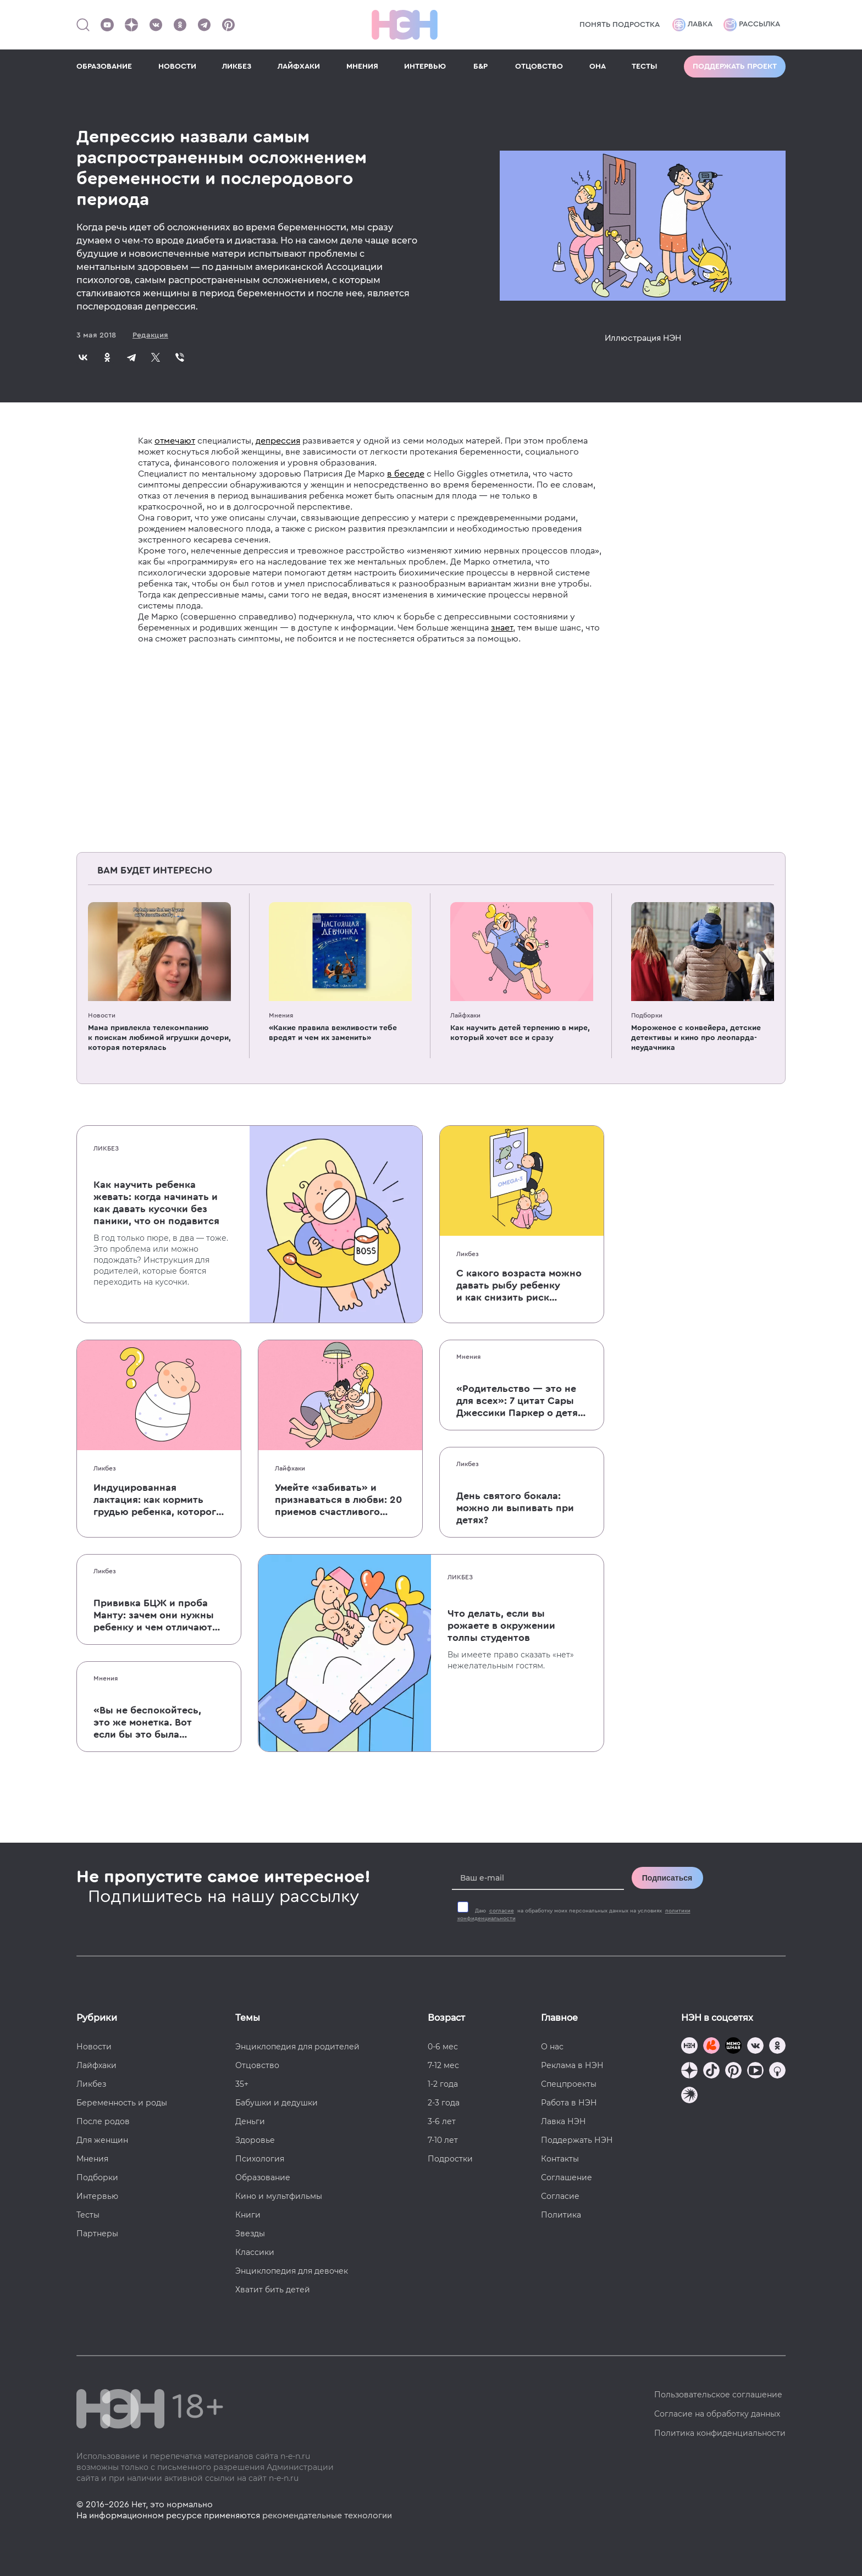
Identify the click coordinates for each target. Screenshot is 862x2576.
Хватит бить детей (272, 2290)
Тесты (88, 2215)
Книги (248, 2215)
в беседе (405, 473)
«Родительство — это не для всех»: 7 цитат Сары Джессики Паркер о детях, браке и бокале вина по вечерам (521, 1401)
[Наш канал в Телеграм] (204, 24)
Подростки (450, 2159)
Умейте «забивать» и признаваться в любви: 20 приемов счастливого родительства (338, 1500)
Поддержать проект (735, 66)
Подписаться (667, 1877)
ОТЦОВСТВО (539, 66)
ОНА (597, 66)
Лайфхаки (465, 1015)
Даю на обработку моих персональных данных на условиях (573, 1914)
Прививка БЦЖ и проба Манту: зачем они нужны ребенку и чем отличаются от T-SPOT (158, 1615)
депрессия (278, 440)
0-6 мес (443, 2047)
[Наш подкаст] (689, 2096)
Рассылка (751, 24)
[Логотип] (405, 25)
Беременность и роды (121, 2103)
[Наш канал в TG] (689, 2047)
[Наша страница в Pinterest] (228, 24)
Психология (259, 2159)
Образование (262, 2177)
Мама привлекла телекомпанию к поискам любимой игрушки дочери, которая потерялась (159, 1038)
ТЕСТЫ (644, 66)
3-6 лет (442, 2121)
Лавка (692, 24)
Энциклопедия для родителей (297, 2047)
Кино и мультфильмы (278, 2196)
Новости (101, 1015)
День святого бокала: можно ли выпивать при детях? (515, 1508)
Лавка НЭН (563, 2121)
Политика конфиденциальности (720, 2433)
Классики (254, 2252)
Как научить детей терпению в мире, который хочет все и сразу (520, 1033)
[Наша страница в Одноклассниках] (179, 24)
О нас (552, 2047)
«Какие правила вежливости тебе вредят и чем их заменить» (333, 1033)
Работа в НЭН (569, 2103)
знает (502, 627)
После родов (103, 2121)
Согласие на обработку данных (717, 2414)
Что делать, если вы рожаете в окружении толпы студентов (501, 1625)
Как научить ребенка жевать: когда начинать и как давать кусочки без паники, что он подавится (156, 1203)
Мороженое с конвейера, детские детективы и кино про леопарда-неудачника (696, 1038)
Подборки (646, 1015)
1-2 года (443, 2084)
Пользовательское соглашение (718, 2395)
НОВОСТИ (177, 66)
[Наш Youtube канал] (107, 24)
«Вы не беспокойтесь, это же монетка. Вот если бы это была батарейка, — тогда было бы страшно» (147, 1722)
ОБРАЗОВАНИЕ (104, 66)
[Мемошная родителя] (733, 2047)
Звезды (250, 2233)
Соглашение (566, 2177)
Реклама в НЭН (572, 2065)
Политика (561, 2215)
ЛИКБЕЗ (236, 66)
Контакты (560, 2159)
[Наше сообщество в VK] (155, 24)
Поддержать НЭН (577, 2140)
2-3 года (444, 2103)
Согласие (560, 2196)
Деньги (250, 2121)
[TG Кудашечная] (711, 2047)
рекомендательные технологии (327, 2515)
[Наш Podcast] (777, 2071)
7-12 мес (443, 2065)
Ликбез (106, 1148)
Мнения (281, 1015)
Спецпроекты (568, 2084)
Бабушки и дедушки (276, 2103)
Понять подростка (619, 25)
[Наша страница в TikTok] (711, 2071)
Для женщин (102, 2140)
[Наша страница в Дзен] (131, 24)
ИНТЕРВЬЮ (425, 66)
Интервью (97, 2196)
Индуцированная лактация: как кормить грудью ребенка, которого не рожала (157, 1500)
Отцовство (257, 2065)
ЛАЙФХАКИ (299, 66)
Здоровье (255, 2140)
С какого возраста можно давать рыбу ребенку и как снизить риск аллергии (519, 1285)
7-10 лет (443, 2140)
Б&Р (480, 66)
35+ (241, 2084)
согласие (501, 1911)
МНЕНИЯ (362, 66)
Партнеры (97, 2233)
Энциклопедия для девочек (291, 2271)
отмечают (174, 440)
